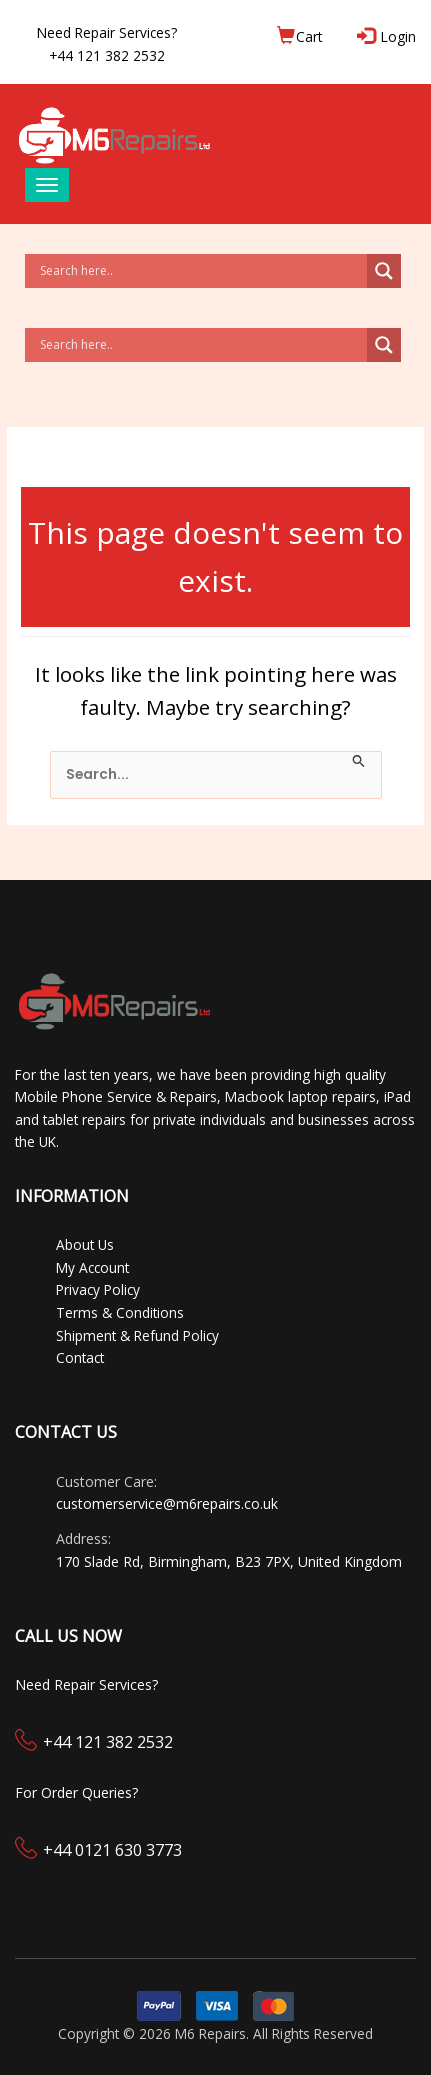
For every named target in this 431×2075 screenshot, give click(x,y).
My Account (92, 1267)
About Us (85, 1244)
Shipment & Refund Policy (137, 1335)
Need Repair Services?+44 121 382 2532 (107, 44)
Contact (80, 1357)
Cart (299, 36)
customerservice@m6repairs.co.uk (167, 1503)
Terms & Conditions (120, 1312)
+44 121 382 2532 (108, 1742)
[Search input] (201, 271)
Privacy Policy (98, 1289)
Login (388, 36)
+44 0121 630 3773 (112, 1850)
